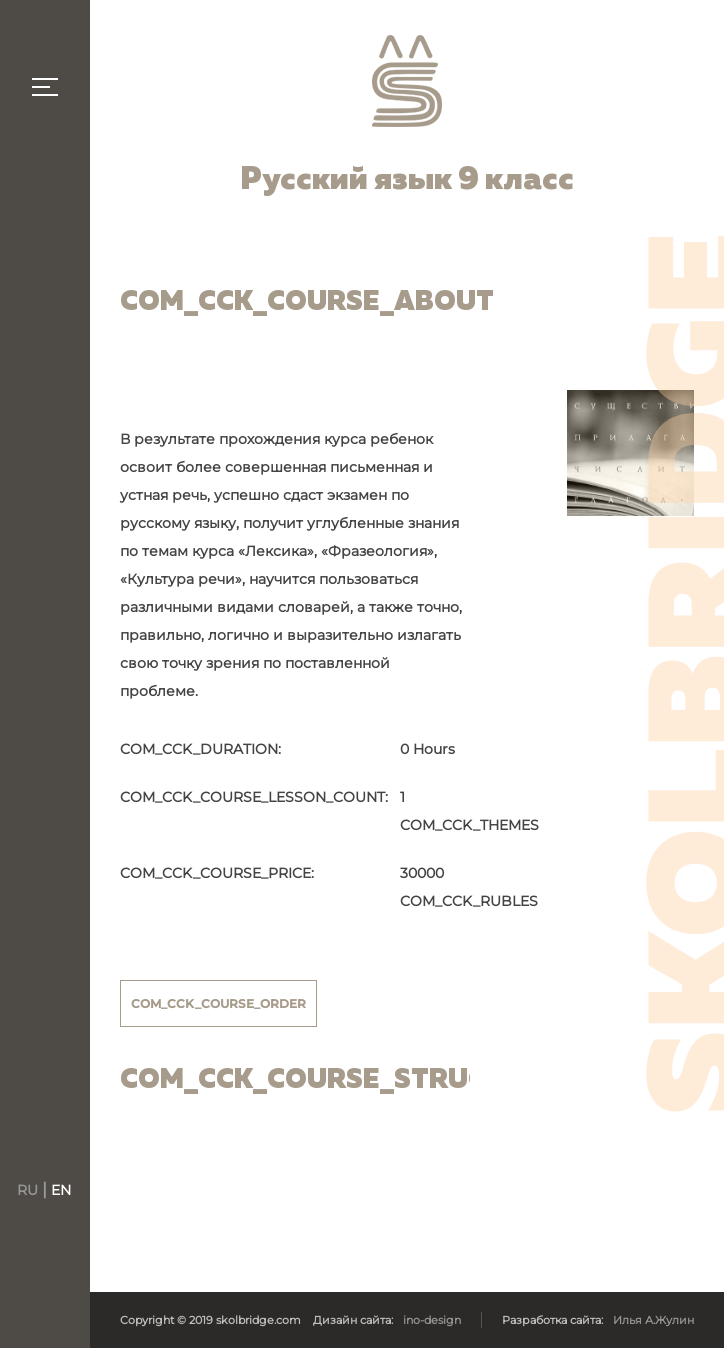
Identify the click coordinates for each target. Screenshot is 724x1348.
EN (61, 1190)
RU (29, 1190)
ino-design (432, 1320)
